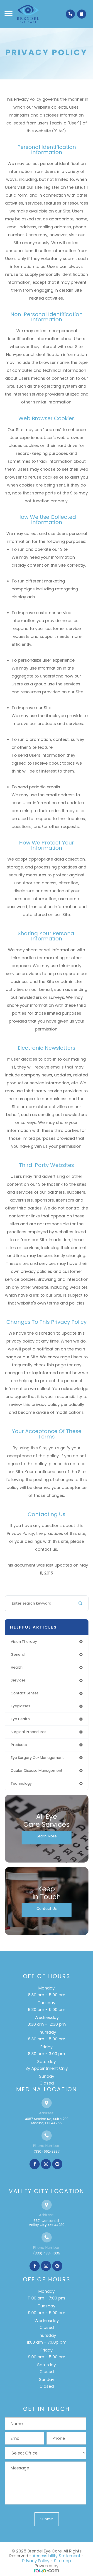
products (19, 1744)
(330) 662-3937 (47, 2151)
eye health (20, 1719)
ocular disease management (37, 1770)
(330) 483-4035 (46, 2253)
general (18, 1654)
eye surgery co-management (37, 1757)
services (18, 1680)
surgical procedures (28, 1731)
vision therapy (24, 1641)
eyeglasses (20, 1706)
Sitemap (62, 2561)
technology (21, 1783)
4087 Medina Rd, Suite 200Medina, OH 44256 (47, 2120)
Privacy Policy (35, 2561)
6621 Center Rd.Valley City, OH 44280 (46, 2222)
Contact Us (47, 1908)
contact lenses (25, 1693)
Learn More (47, 1836)
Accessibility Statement (56, 2556)
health (16, 1667)
